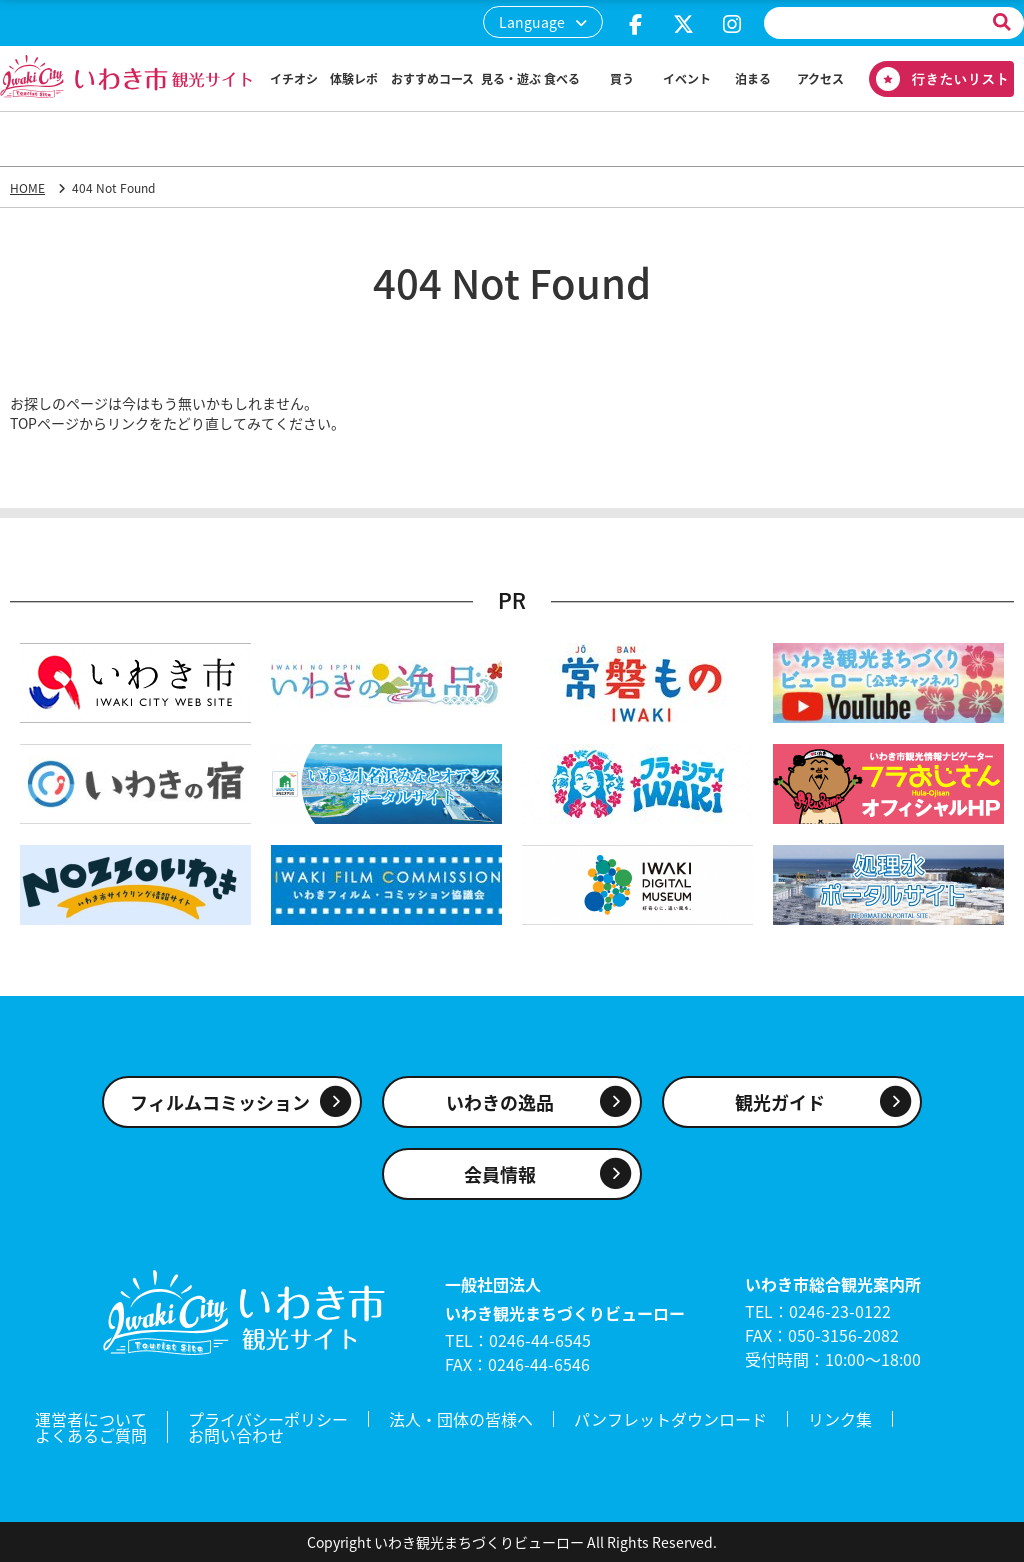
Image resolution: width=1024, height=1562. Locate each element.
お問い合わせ (236, 1435)
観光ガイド (780, 1102)
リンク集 (840, 1419)
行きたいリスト (934, 79)
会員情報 (500, 1174)
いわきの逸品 (500, 1102)
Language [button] (532, 22)
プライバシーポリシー (268, 1419)
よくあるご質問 (91, 1435)
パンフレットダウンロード (670, 1419)
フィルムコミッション (220, 1102)
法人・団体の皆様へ (461, 1419)
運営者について (91, 1419)
